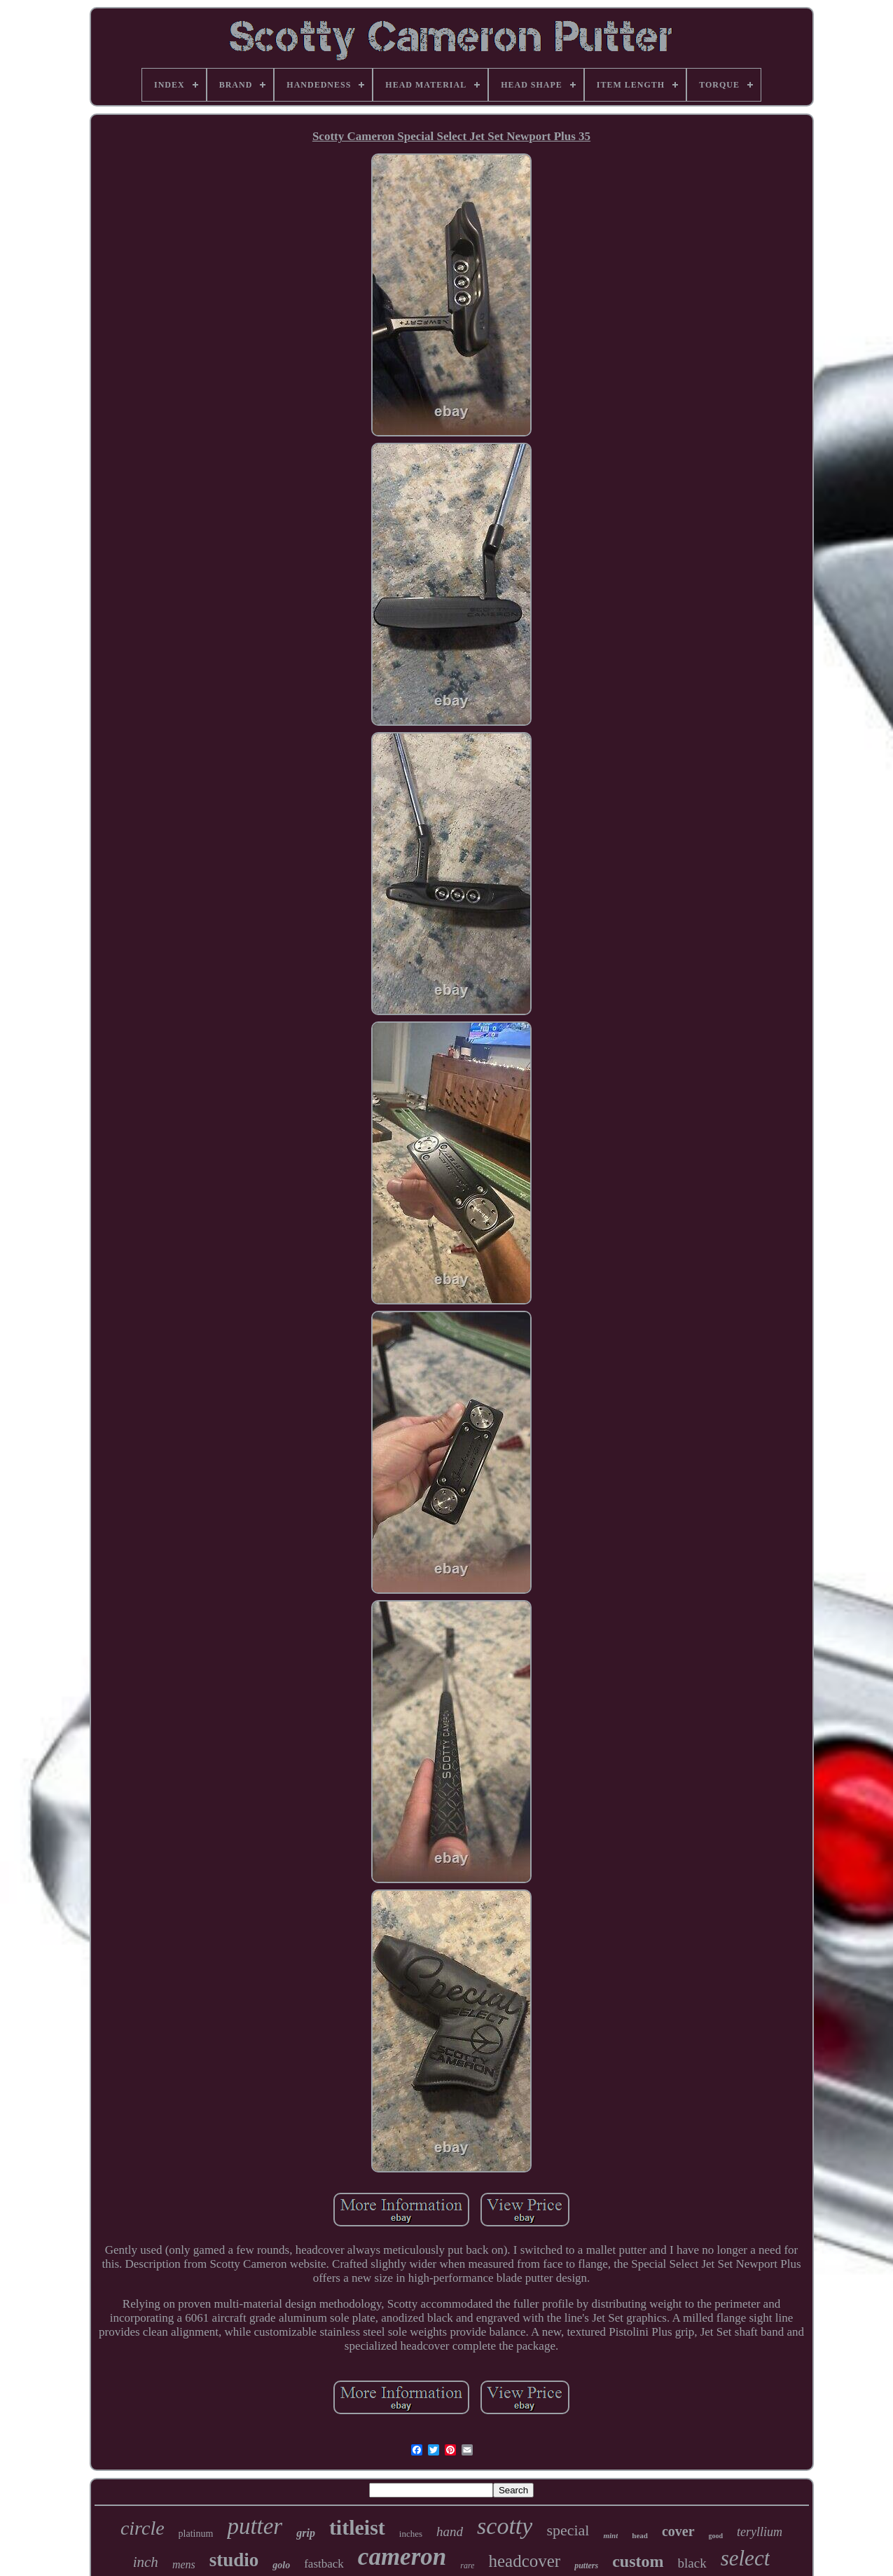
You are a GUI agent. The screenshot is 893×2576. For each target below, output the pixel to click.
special (567, 2530)
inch (145, 2562)
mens (183, 2564)
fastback (324, 2563)
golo (281, 2565)
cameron (402, 2556)
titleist (357, 2527)
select (745, 2558)
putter (254, 2526)
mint (610, 2535)
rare (467, 2565)
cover (678, 2531)
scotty (504, 2526)
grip (305, 2533)
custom (637, 2561)
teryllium (759, 2532)
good (716, 2536)
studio (234, 2559)
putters (586, 2565)
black (692, 2563)
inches (410, 2533)
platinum (196, 2533)
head (640, 2535)
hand (449, 2531)
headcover (524, 2560)
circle (142, 2528)
